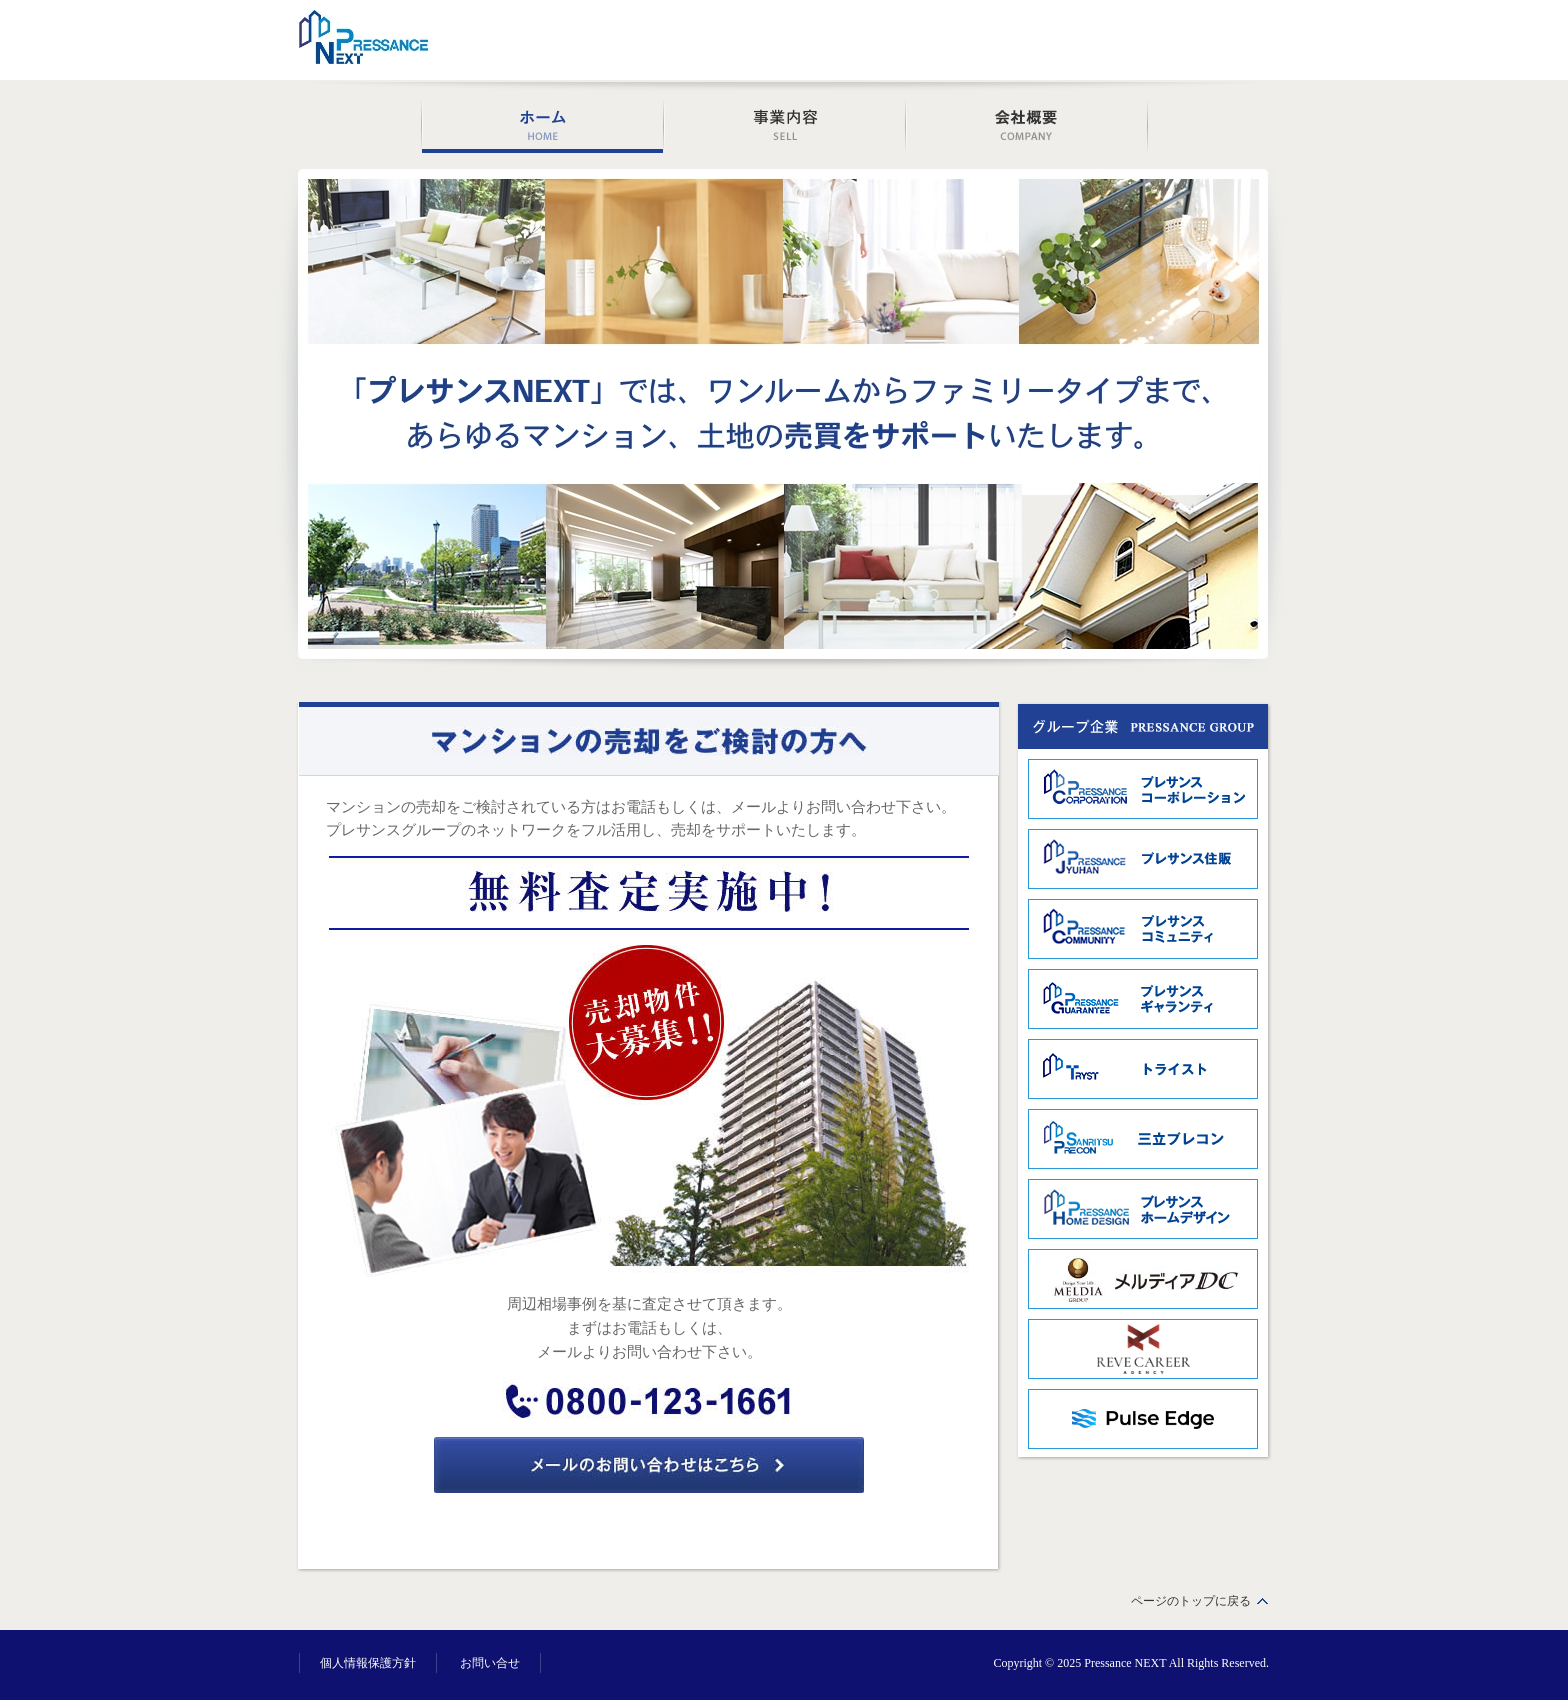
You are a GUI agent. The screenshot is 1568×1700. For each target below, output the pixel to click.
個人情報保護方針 (368, 1663)
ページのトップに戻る (1191, 1601)
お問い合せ (490, 1663)
